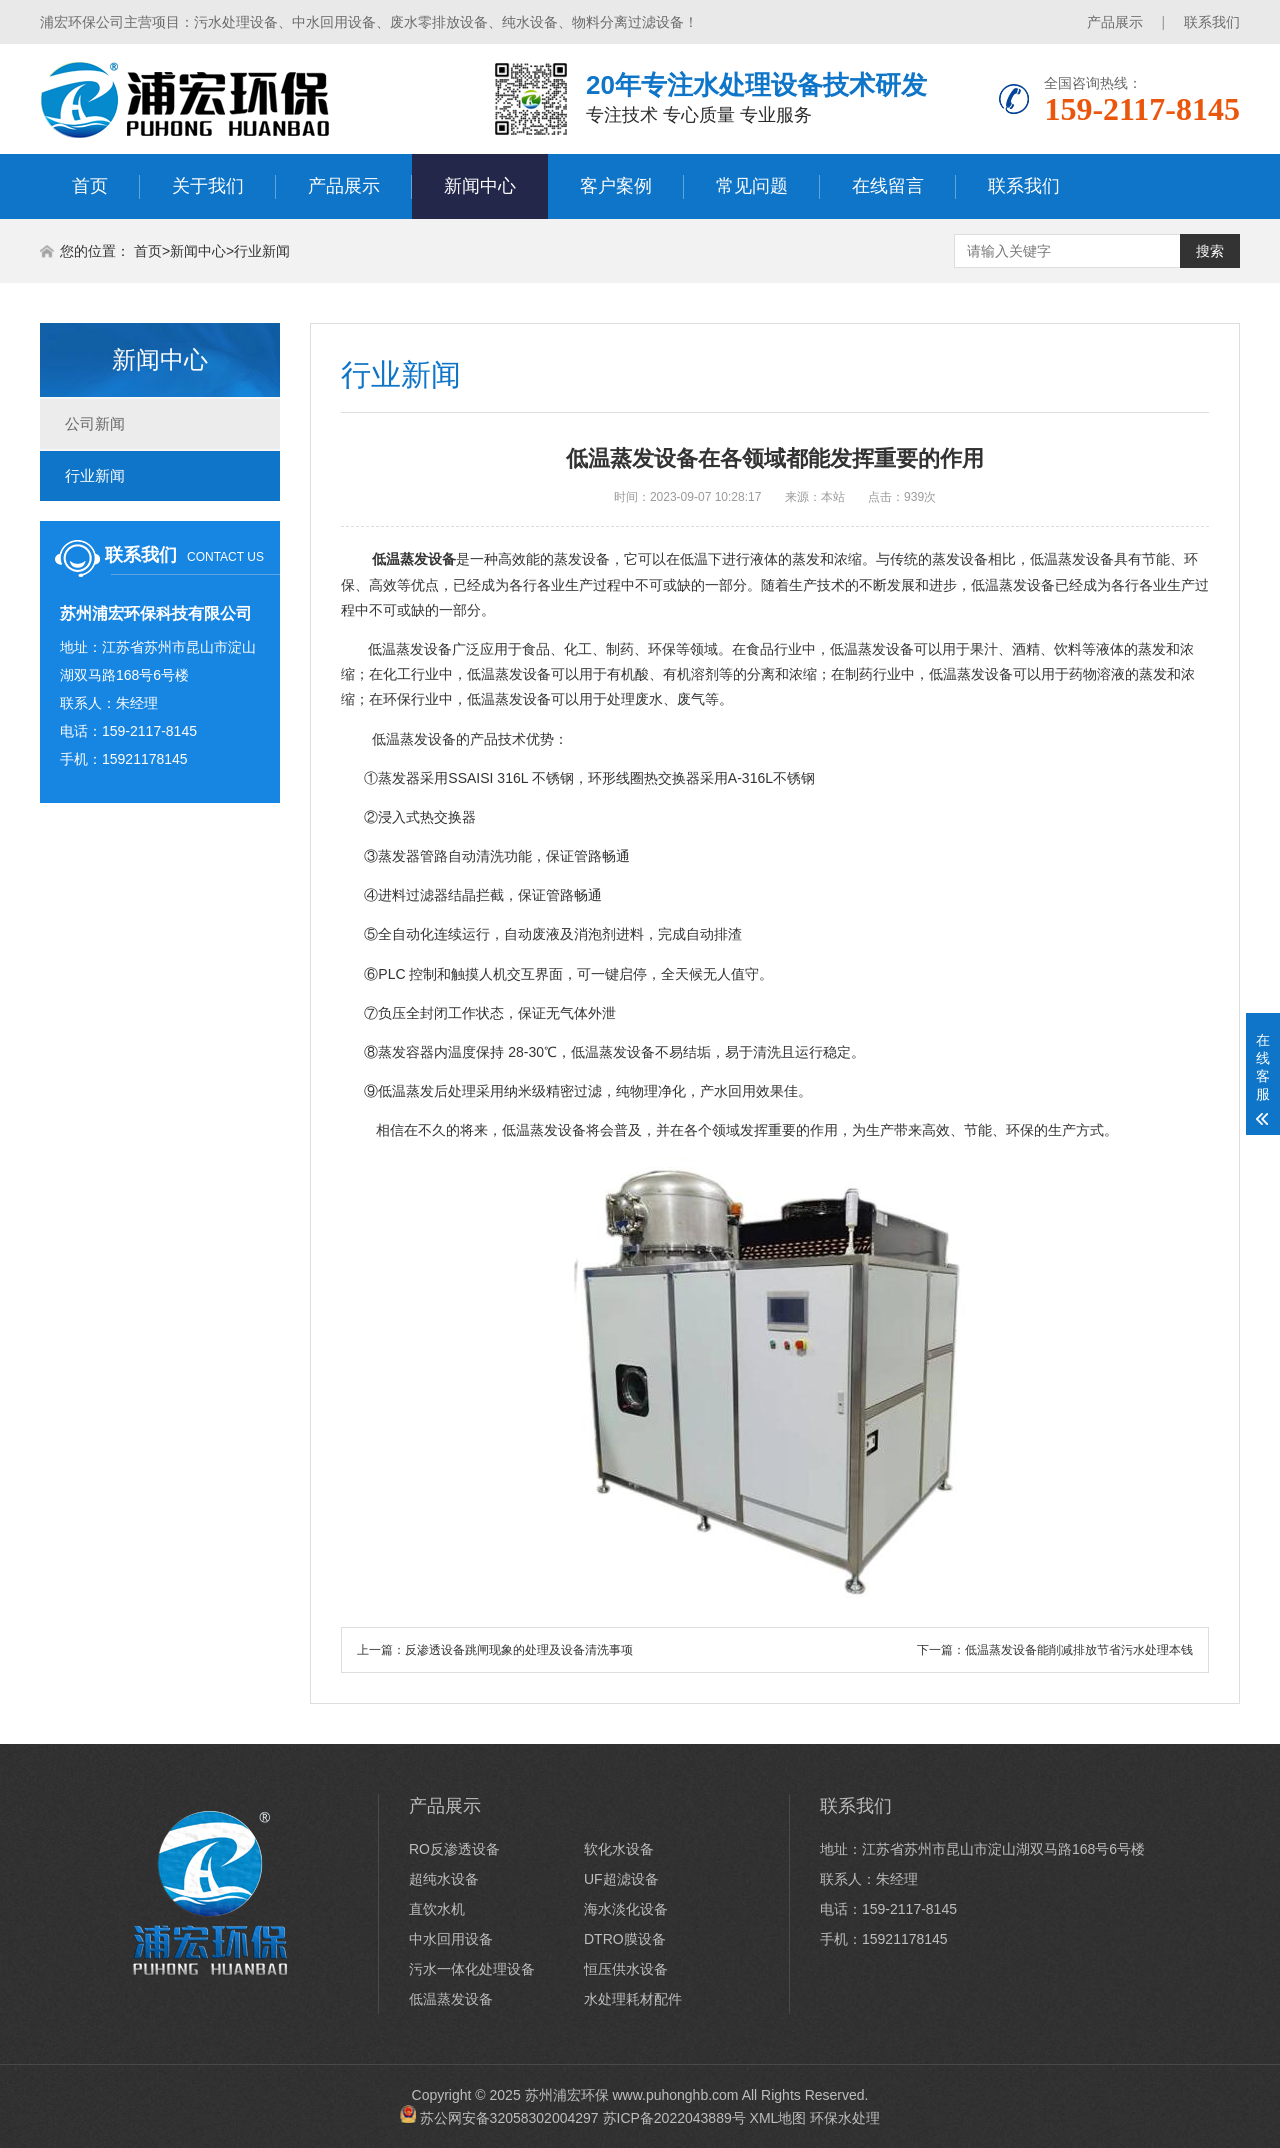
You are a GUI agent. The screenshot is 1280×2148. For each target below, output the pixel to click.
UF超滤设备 (621, 1879)
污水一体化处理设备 (472, 1969)
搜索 (1210, 251)
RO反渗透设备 (454, 1849)
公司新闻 (95, 423)
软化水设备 (619, 1849)
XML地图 (778, 2118)
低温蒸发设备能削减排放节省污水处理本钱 (1079, 1650)
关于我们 (208, 186)
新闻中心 (480, 186)
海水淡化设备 (626, 1909)
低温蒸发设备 (414, 739)
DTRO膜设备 (625, 1939)
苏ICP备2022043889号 (674, 2118)
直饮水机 (437, 1909)
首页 (90, 186)
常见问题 (752, 186)
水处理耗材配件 (633, 1999)
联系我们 (1212, 22)
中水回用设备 (451, 1939)
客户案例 (616, 186)
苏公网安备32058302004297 (509, 2118)
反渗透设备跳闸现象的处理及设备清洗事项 (519, 1650)
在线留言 (888, 186)
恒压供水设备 (626, 1969)
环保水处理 (845, 2118)
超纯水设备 (444, 1879)
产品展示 (1115, 22)
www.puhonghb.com (675, 2095)
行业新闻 (262, 251)
